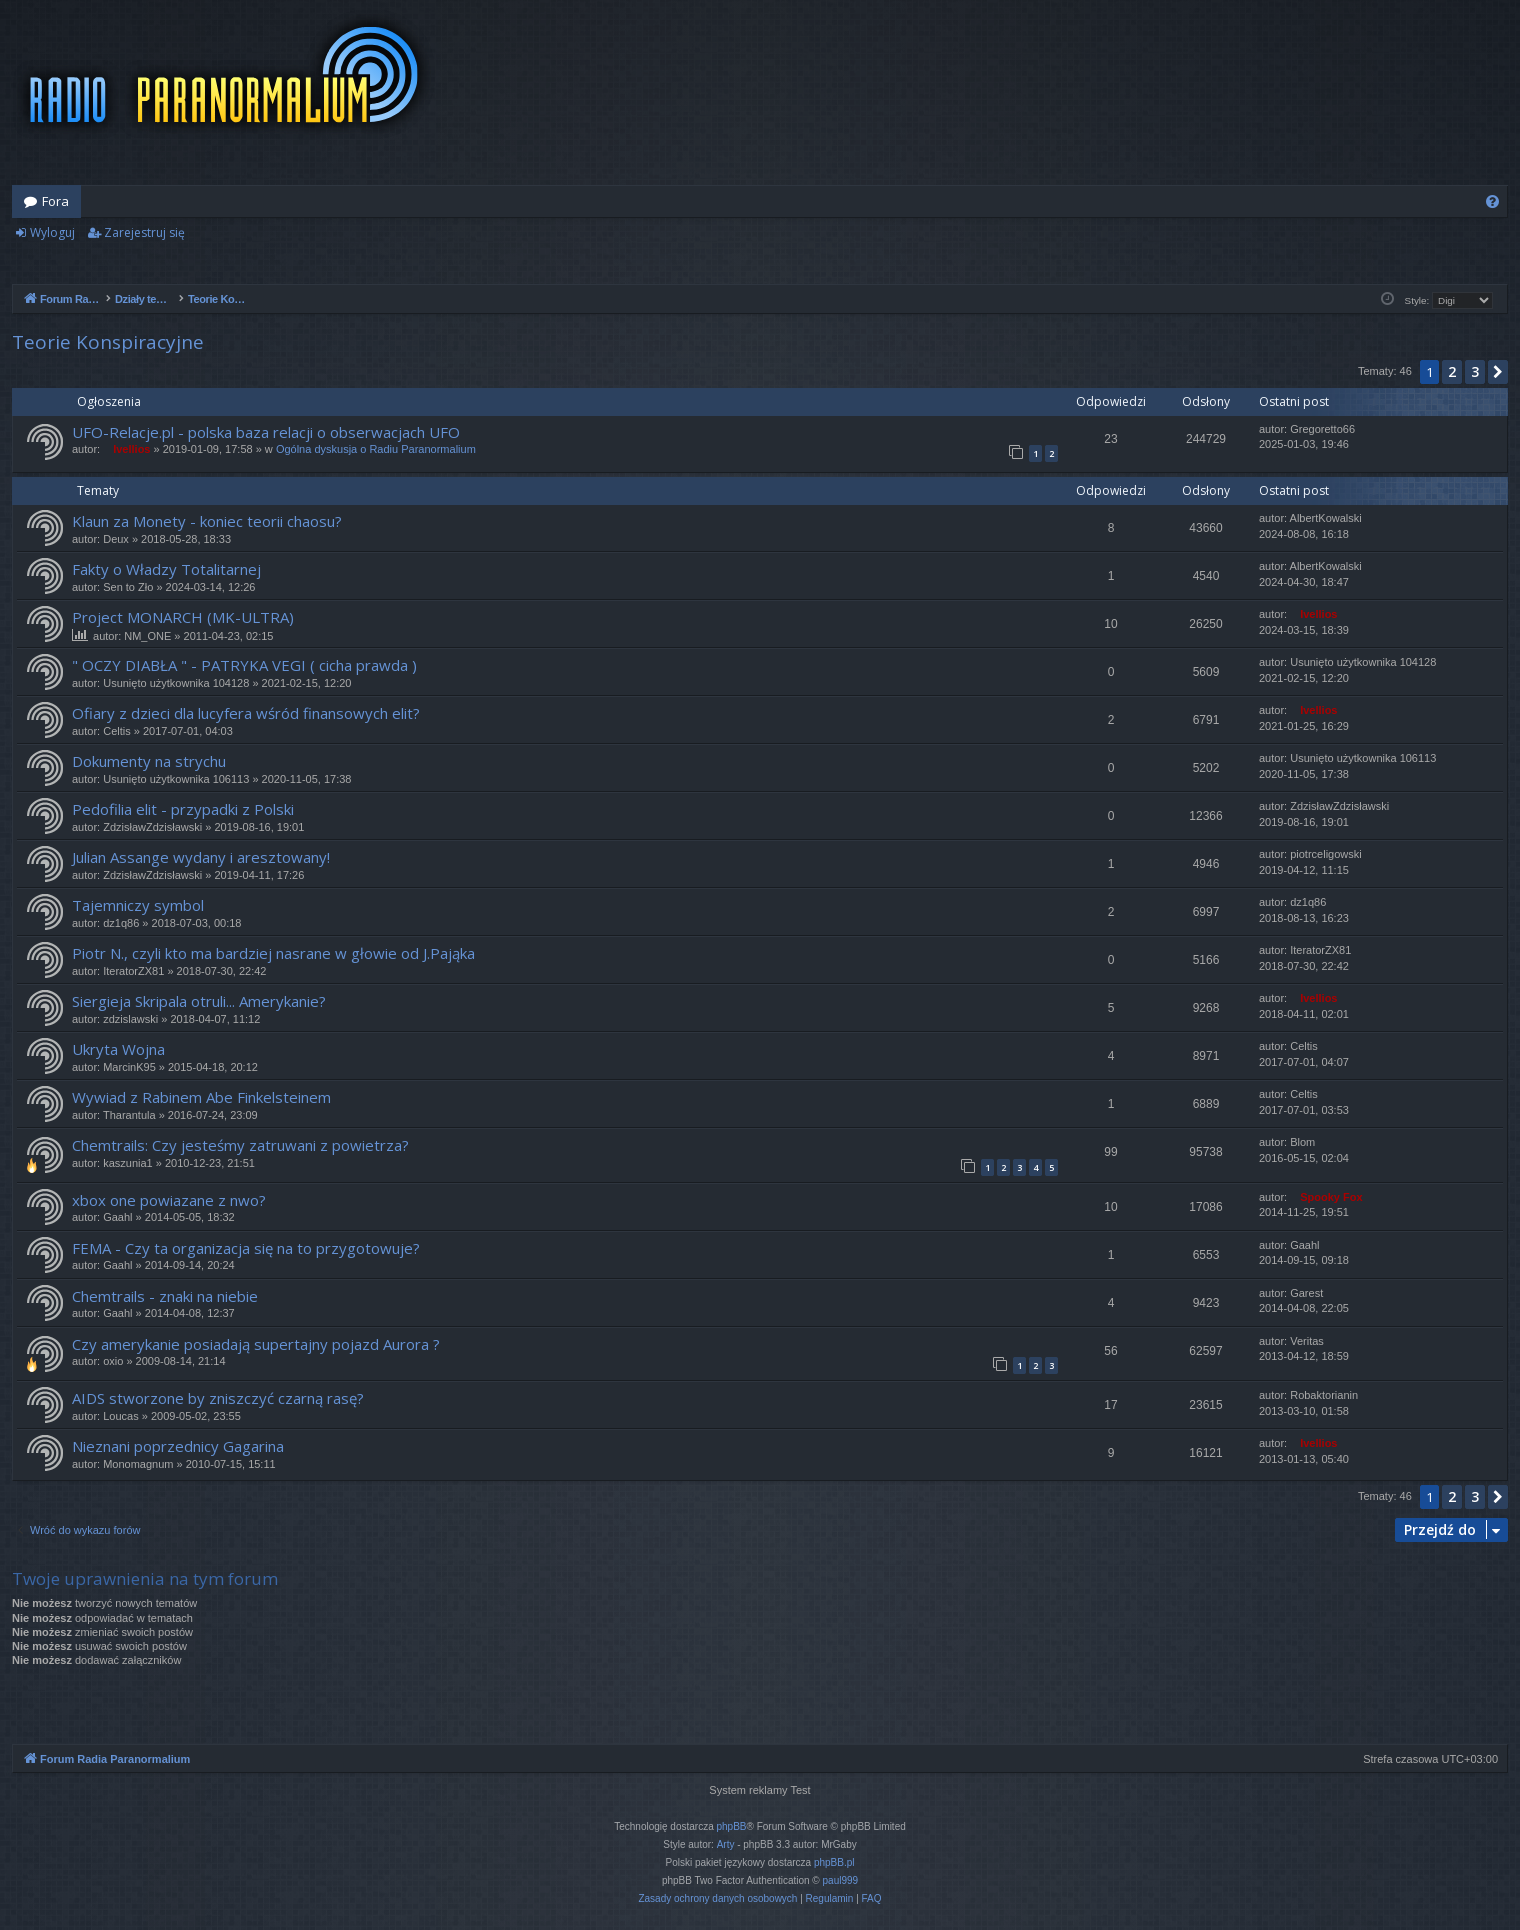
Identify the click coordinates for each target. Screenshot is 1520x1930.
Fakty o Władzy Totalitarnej (166, 569)
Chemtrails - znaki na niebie (165, 1296)
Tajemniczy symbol (138, 905)
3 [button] (1475, 371)
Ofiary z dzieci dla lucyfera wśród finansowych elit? (246, 713)
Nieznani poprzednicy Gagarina (178, 1446)
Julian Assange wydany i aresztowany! (201, 857)
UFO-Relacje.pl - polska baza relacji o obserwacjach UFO (266, 432)
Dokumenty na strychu (149, 761)
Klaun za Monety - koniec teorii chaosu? (207, 521)
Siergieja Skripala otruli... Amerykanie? (199, 1001)
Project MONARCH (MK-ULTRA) (183, 617)
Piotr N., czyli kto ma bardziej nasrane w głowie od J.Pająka (273, 953)
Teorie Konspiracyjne (108, 342)
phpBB (732, 1826)
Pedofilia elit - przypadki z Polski (183, 809)
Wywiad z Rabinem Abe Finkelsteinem (201, 1097)
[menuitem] (1492, 201)
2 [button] (1452, 371)
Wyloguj (52, 232)
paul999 (841, 1880)
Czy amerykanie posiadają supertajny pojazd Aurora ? (256, 1344)
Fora (55, 201)
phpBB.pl (834, 1862)
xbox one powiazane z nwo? (169, 1200)
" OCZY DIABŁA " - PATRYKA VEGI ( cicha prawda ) (244, 665)
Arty (726, 1844)
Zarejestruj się (144, 232)
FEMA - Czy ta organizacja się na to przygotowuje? (246, 1248)
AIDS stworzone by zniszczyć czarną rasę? (218, 1398)
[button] (1498, 372)
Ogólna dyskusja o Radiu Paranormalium (376, 449)
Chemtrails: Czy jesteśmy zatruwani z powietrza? (240, 1145)
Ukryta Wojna (118, 1049)
